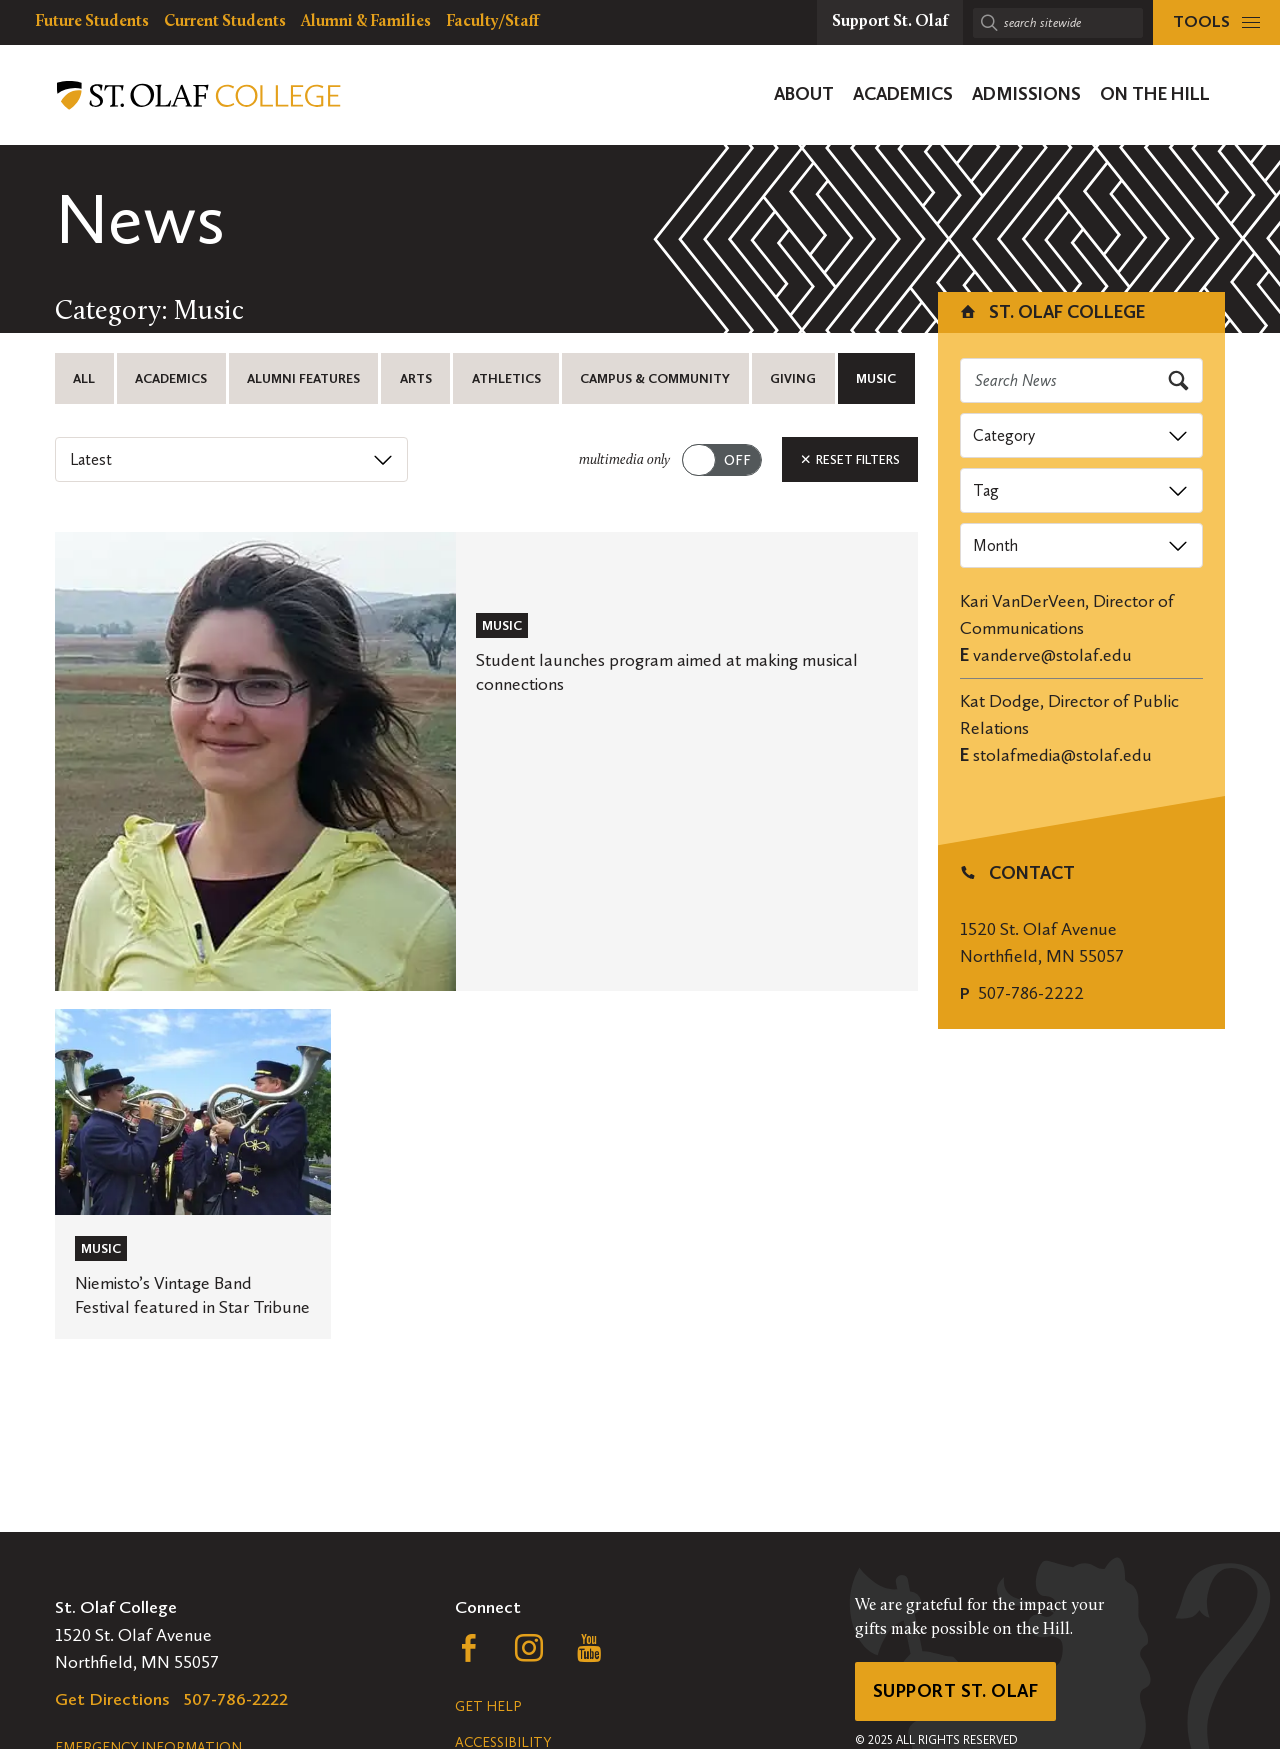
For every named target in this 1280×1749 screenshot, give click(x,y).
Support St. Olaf (955, 1691)
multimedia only (624, 460)
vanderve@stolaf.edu (1052, 655)
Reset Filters (850, 459)
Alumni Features (303, 378)
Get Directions (112, 1699)
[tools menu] (1216, 22)
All (84, 378)
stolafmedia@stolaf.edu (1062, 755)
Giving (793, 378)
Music (876, 378)
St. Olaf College (1051, 312)
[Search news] (1082, 380)
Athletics (506, 378)
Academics (171, 378)
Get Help (488, 1706)
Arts (416, 378)
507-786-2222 (1031, 993)
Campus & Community (655, 378)
